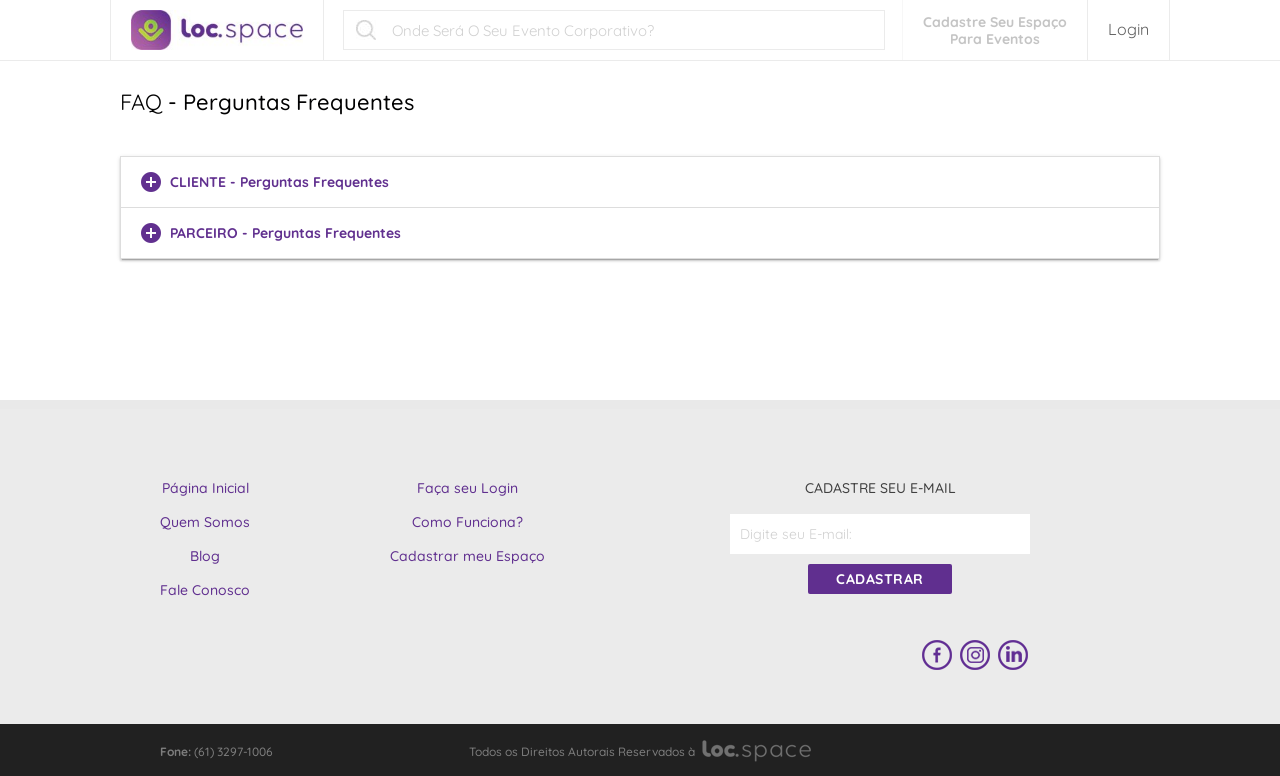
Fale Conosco (205, 590)
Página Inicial (205, 488)
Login (1128, 29)
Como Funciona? (467, 522)
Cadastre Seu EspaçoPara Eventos (995, 30)
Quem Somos (205, 522)
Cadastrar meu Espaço (467, 556)
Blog (205, 556)
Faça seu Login (467, 488)
